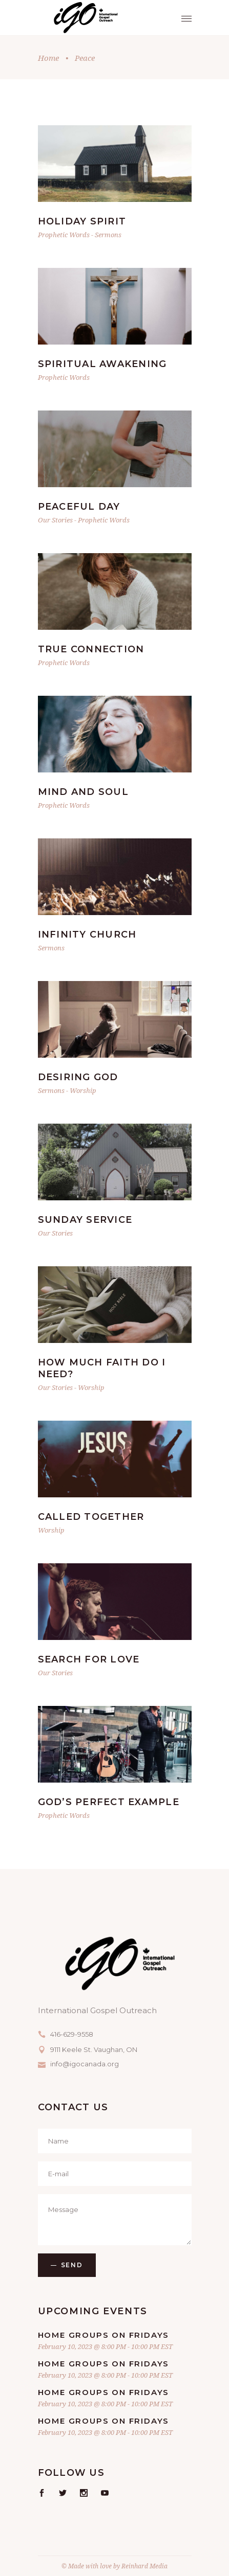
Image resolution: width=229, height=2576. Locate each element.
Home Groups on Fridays (104, 2335)
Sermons (108, 234)
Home (48, 58)
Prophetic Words (64, 234)
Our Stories (55, 520)
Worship (83, 1090)
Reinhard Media (144, 2566)
